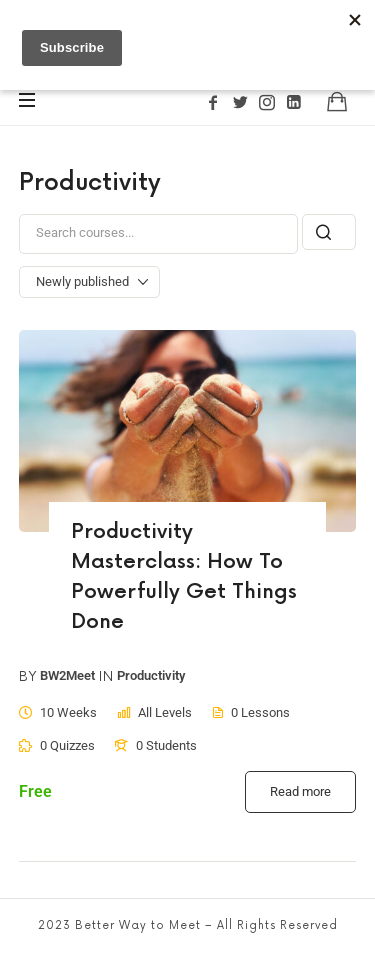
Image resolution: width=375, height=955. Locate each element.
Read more (300, 791)
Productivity (151, 676)
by (28, 677)
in (106, 677)
